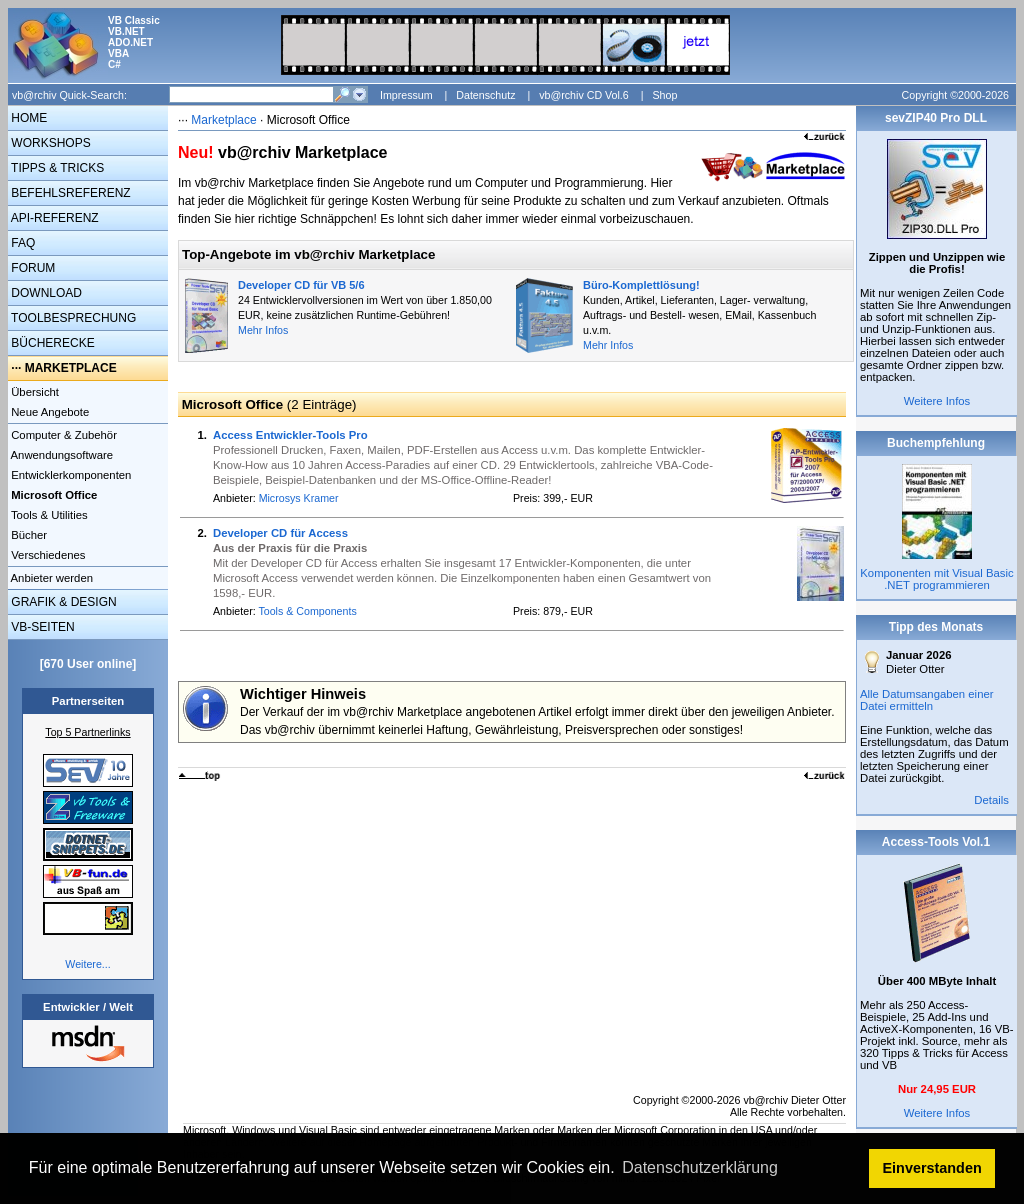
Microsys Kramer (299, 498)
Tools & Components (307, 611)
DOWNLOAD (45, 293)
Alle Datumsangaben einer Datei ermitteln (927, 700)
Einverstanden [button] (932, 1168)
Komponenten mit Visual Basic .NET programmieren (936, 579)
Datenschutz (485, 95)
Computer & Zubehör (62, 435)
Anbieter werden (50, 578)
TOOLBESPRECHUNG (72, 318)
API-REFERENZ (53, 218)
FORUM (31, 268)
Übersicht (33, 392)
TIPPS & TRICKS (56, 168)
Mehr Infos (263, 330)
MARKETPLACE (71, 368)
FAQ (21, 243)
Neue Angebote (48, 412)
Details (991, 800)
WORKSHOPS (49, 143)
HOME (27, 118)
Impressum (406, 95)
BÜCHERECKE (51, 343)
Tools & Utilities (48, 515)
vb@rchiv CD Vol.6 (584, 95)
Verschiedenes (46, 555)
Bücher (27, 535)
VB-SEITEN (41, 627)
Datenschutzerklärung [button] (700, 1167)
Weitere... (87, 964)
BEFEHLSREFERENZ (69, 193)
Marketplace (223, 120)
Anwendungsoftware (60, 455)
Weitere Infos (937, 401)
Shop (664, 95)
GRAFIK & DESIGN (62, 602)
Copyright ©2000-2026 (955, 95)
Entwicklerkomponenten (69, 475)
